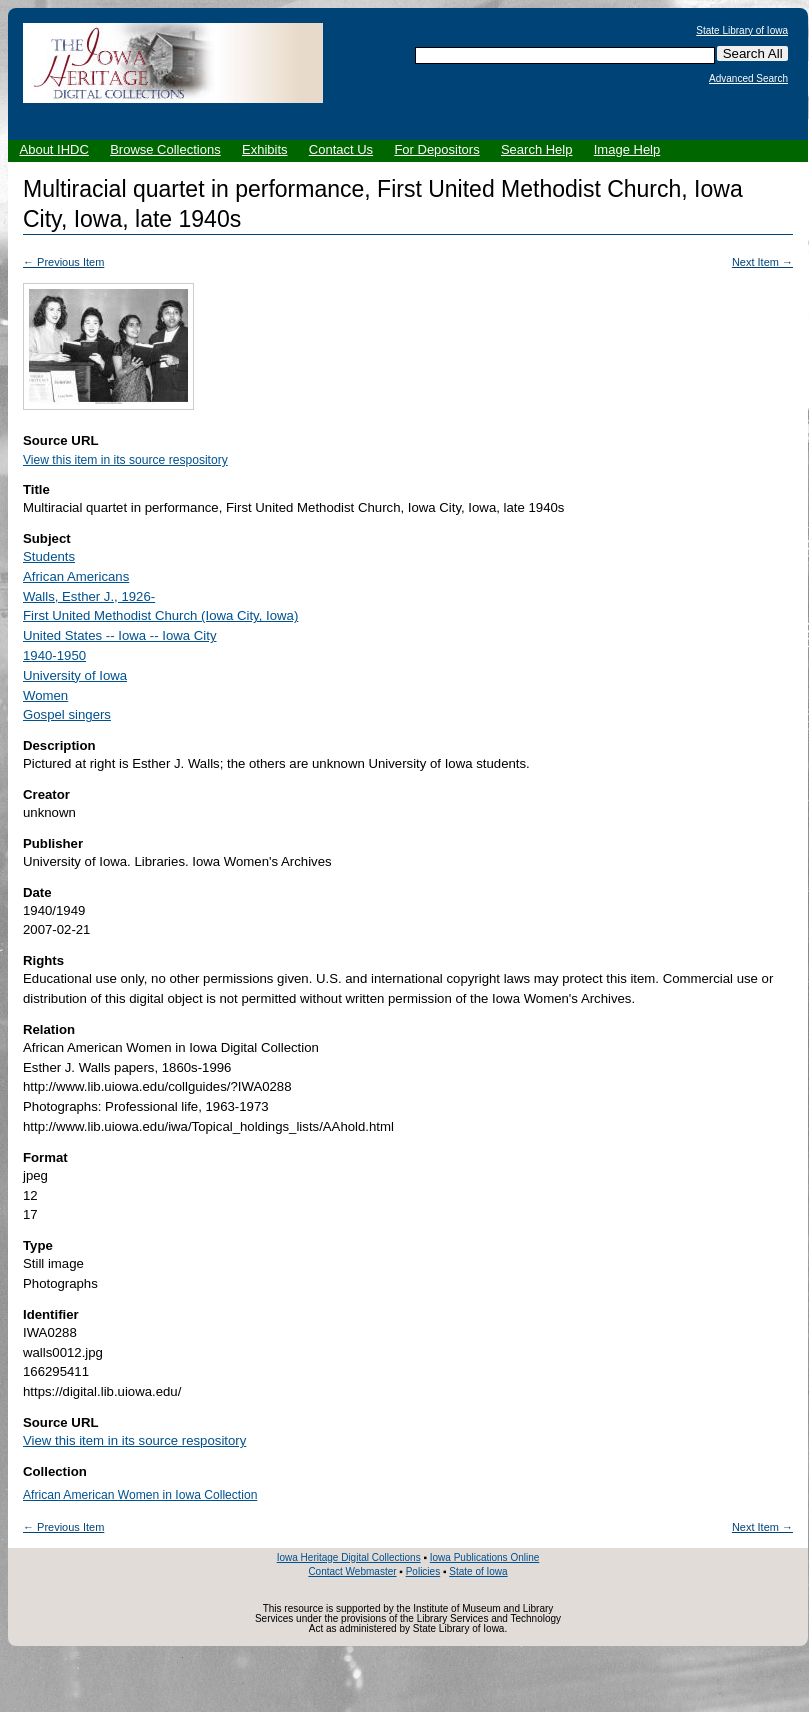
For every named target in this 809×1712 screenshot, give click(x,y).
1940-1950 (54, 655)
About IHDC (54, 149)
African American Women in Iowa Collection (140, 1495)
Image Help (627, 149)
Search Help (537, 149)
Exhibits (265, 149)
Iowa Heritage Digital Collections (349, 1557)
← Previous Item (63, 262)
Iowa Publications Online (485, 1557)
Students (49, 556)
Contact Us (341, 149)
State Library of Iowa (742, 31)
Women (45, 695)
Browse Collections (165, 149)
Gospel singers (67, 714)
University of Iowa (75, 675)
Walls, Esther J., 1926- (89, 596)
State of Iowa (478, 1571)
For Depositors (436, 149)
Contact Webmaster (352, 1571)
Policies (423, 1571)
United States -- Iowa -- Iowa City (119, 635)
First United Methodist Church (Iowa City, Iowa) (160, 615)
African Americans (76, 576)
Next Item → (762, 262)
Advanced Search (748, 79)
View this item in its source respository (125, 460)
